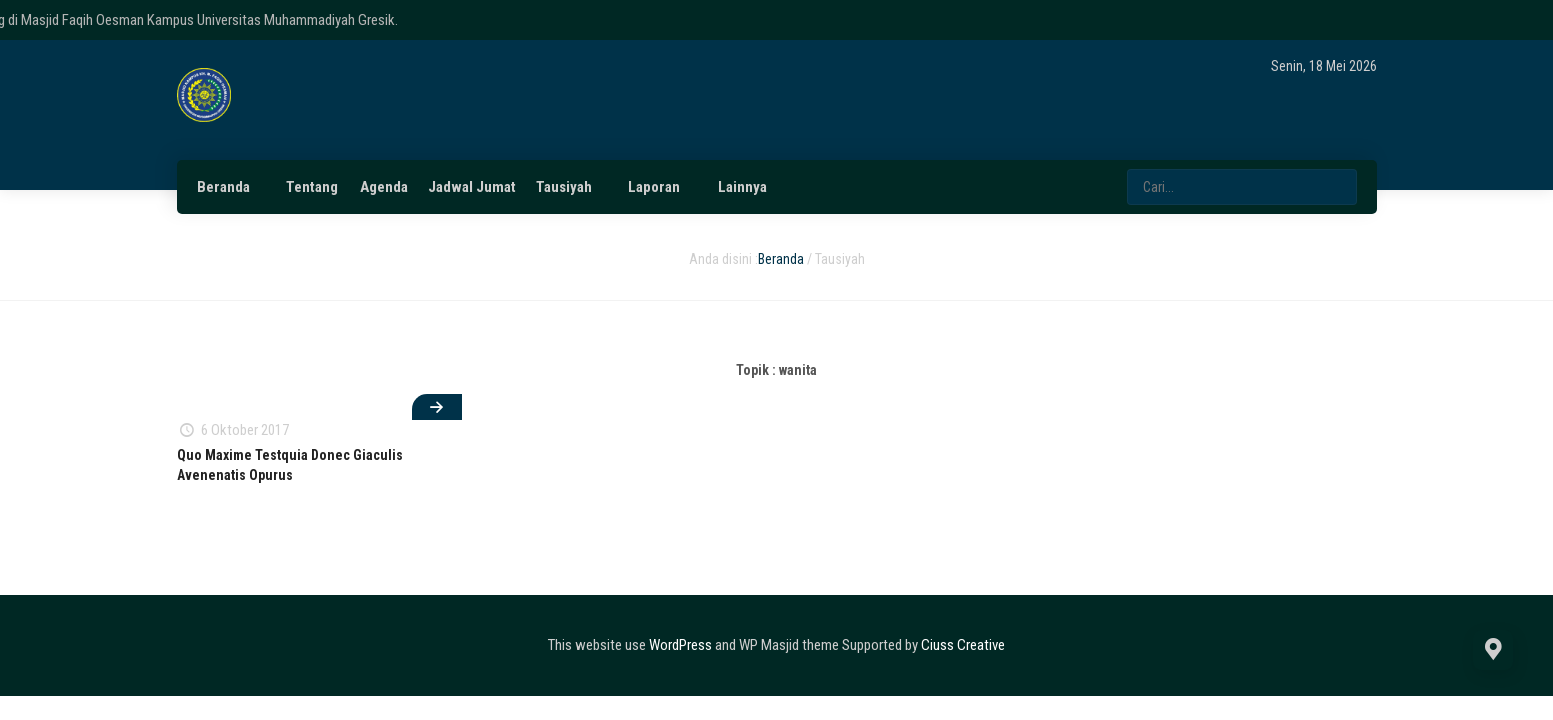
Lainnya (742, 187)
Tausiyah (564, 187)
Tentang (312, 187)
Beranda (223, 187)
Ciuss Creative (963, 645)
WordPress (680, 645)
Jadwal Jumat (472, 187)
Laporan (654, 187)
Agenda (384, 187)
